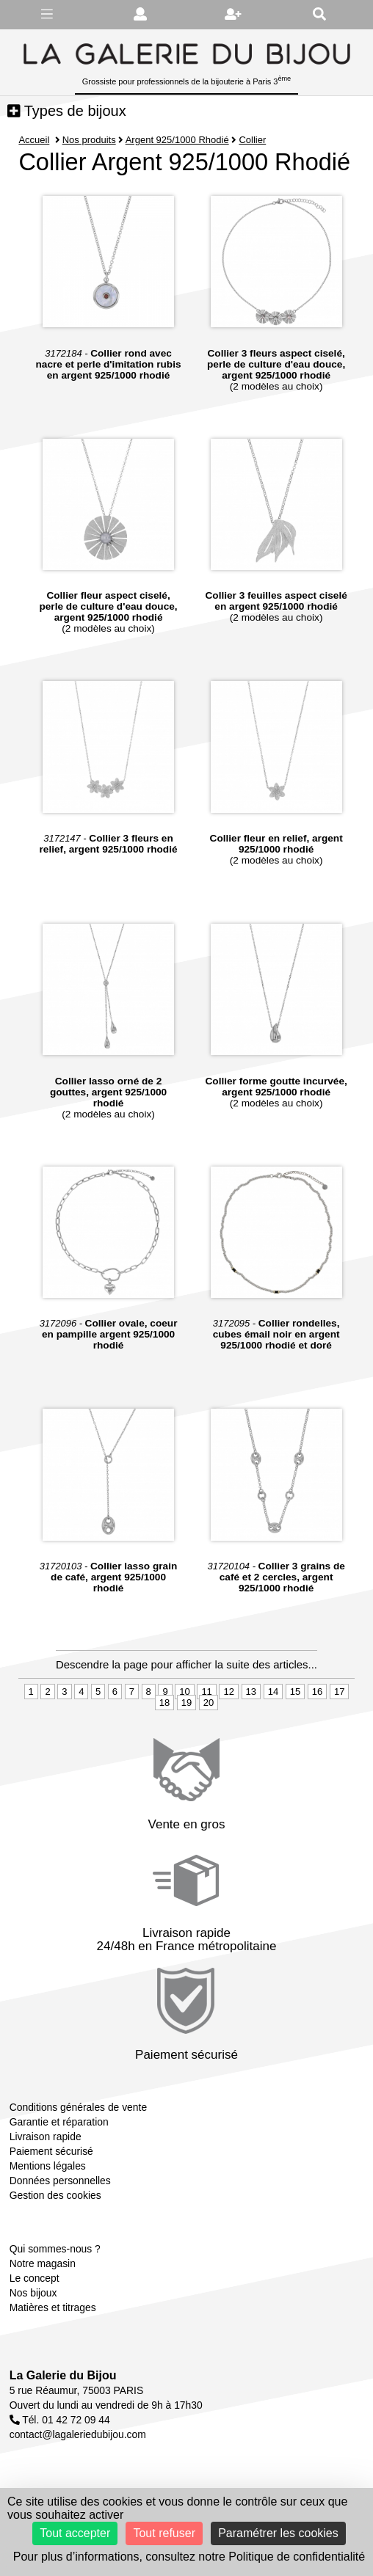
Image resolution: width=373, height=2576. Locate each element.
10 (184, 1691)
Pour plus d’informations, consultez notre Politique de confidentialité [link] (189, 2556)
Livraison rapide (46, 2136)
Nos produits (89, 139)
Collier (253, 139)
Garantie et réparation (59, 2122)
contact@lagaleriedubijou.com (78, 2434)
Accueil (33, 139)
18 (164, 1702)
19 (186, 1702)
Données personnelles (60, 2180)
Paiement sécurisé (51, 2151)
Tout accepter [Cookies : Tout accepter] (75, 2533)
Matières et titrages (53, 2307)
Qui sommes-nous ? (55, 2249)
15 (295, 1691)
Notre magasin (43, 2263)
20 (208, 1702)
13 (251, 1691)
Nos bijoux (33, 2293)
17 (339, 1691)
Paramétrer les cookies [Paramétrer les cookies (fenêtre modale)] (278, 2533)
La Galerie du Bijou (63, 2375)
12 (228, 1691)
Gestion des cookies (55, 2195)
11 (206, 1691)
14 (273, 1691)
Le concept (34, 2278)
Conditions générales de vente (78, 2107)
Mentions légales (48, 2166)
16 (317, 1691)
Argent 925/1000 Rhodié (177, 139)
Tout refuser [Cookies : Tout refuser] (164, 2533)
